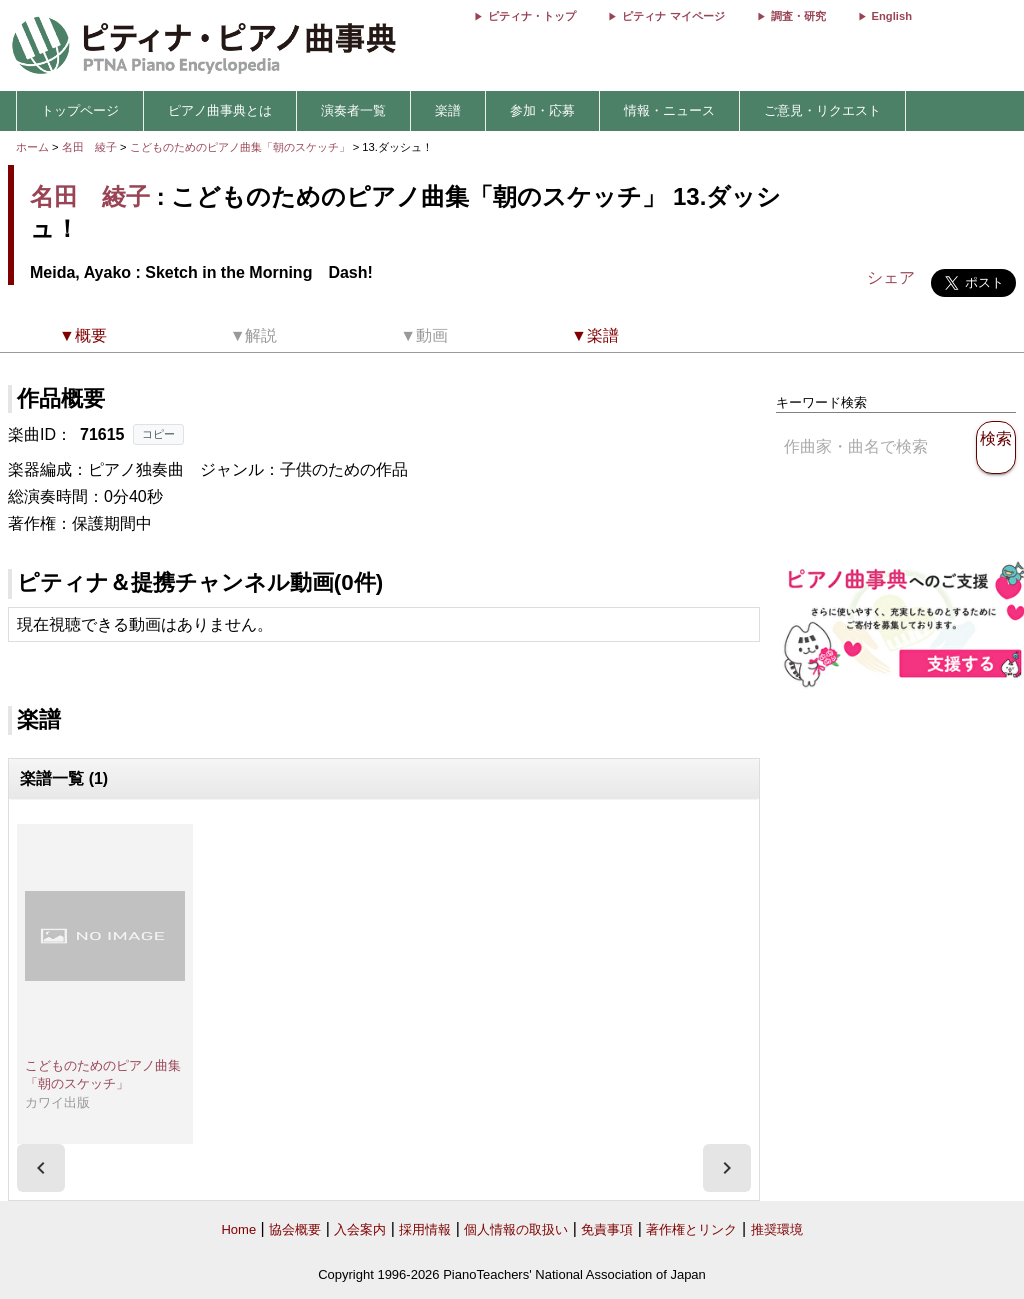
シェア (891, 277)
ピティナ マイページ (673, 16)
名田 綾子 (89, 147)
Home (238, 1229)
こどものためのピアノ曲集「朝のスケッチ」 (241, 147)
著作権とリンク (691, 1229)
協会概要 (295, 1229)
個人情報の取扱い (516, 1229)
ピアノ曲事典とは (220, 110)
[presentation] (41, 1168)
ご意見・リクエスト (822, 110)
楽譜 (448, 110)
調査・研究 (798, 16)
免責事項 (607, 1229)
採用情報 (425, 1229)
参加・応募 (542, 110)
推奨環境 (777, 1229)
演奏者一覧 (353, 110)
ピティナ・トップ (532, 16)
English (892, 16)
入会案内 (360, 1229)
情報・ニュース (669, 110)
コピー (158, 434)
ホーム (32, 147)
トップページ (80, 110)
